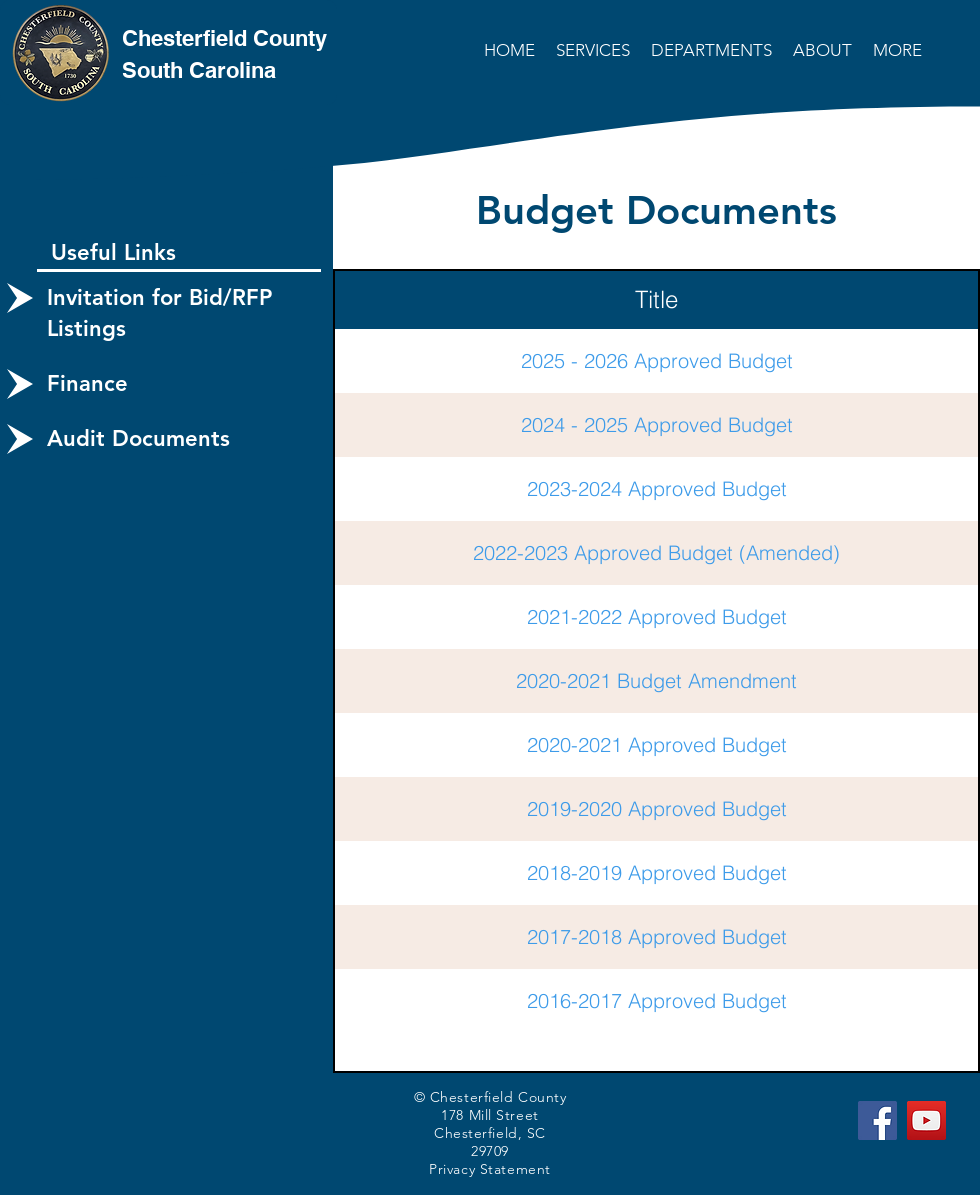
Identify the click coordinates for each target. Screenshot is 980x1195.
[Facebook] (877, 1120)
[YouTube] (926, 1120)
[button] (594, 50)
